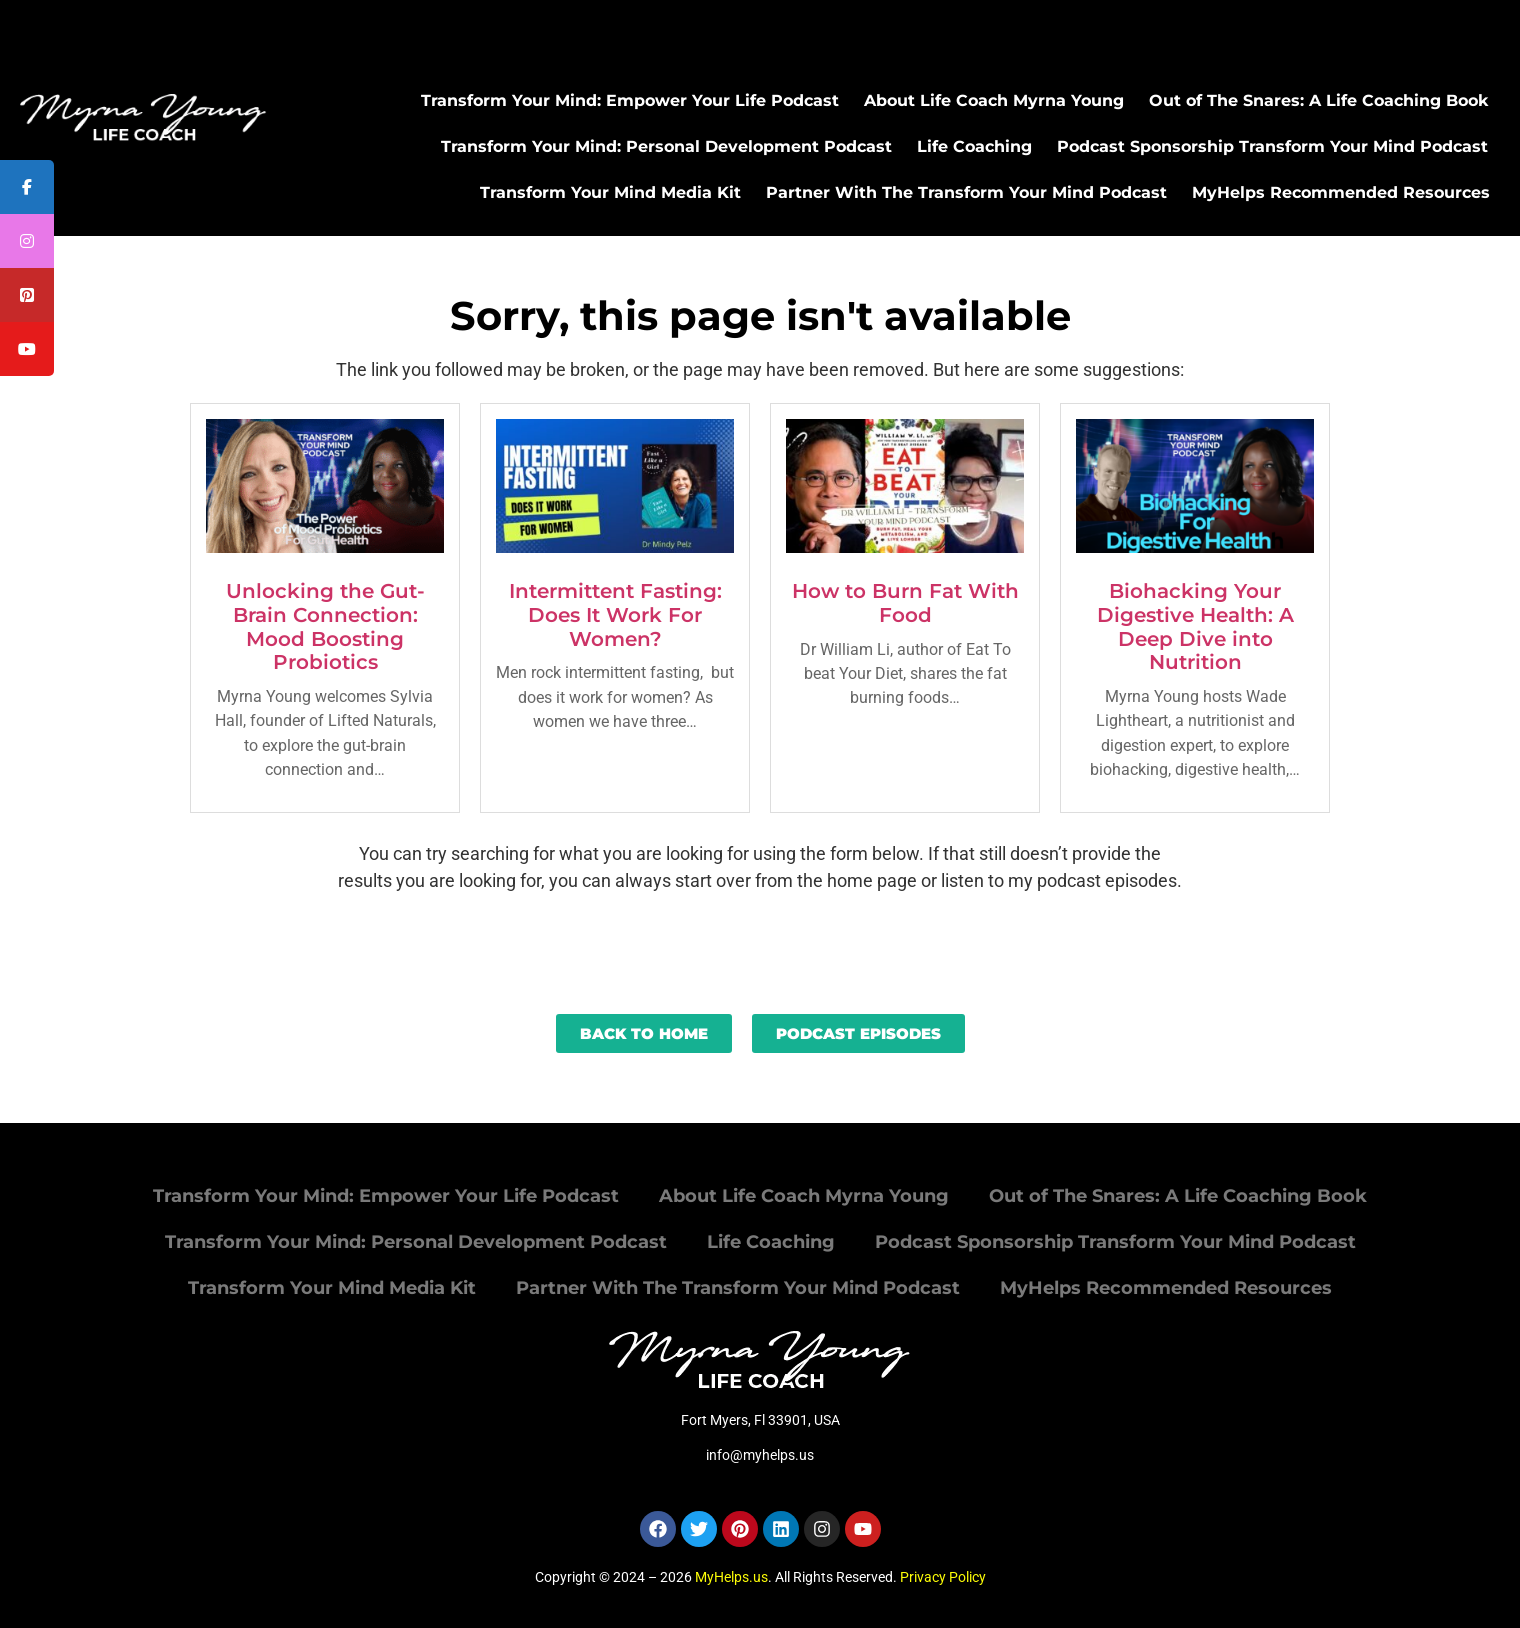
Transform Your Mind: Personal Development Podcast (666, 146)
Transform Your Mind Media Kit (610, 192)
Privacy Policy (943, 1577)
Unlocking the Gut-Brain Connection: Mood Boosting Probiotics (325, 626)
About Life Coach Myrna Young (994, 100)
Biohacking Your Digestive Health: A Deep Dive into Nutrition (1195, 626)
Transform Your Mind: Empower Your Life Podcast (630, 100)
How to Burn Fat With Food (905, 603)
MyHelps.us (731, 1577)
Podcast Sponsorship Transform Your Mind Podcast (1272, 146)
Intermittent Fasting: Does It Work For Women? (615, 615)
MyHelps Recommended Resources (1341, 192)
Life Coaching (974, 146)
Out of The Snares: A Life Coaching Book (1318, 100)
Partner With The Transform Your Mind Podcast (966, 192)
